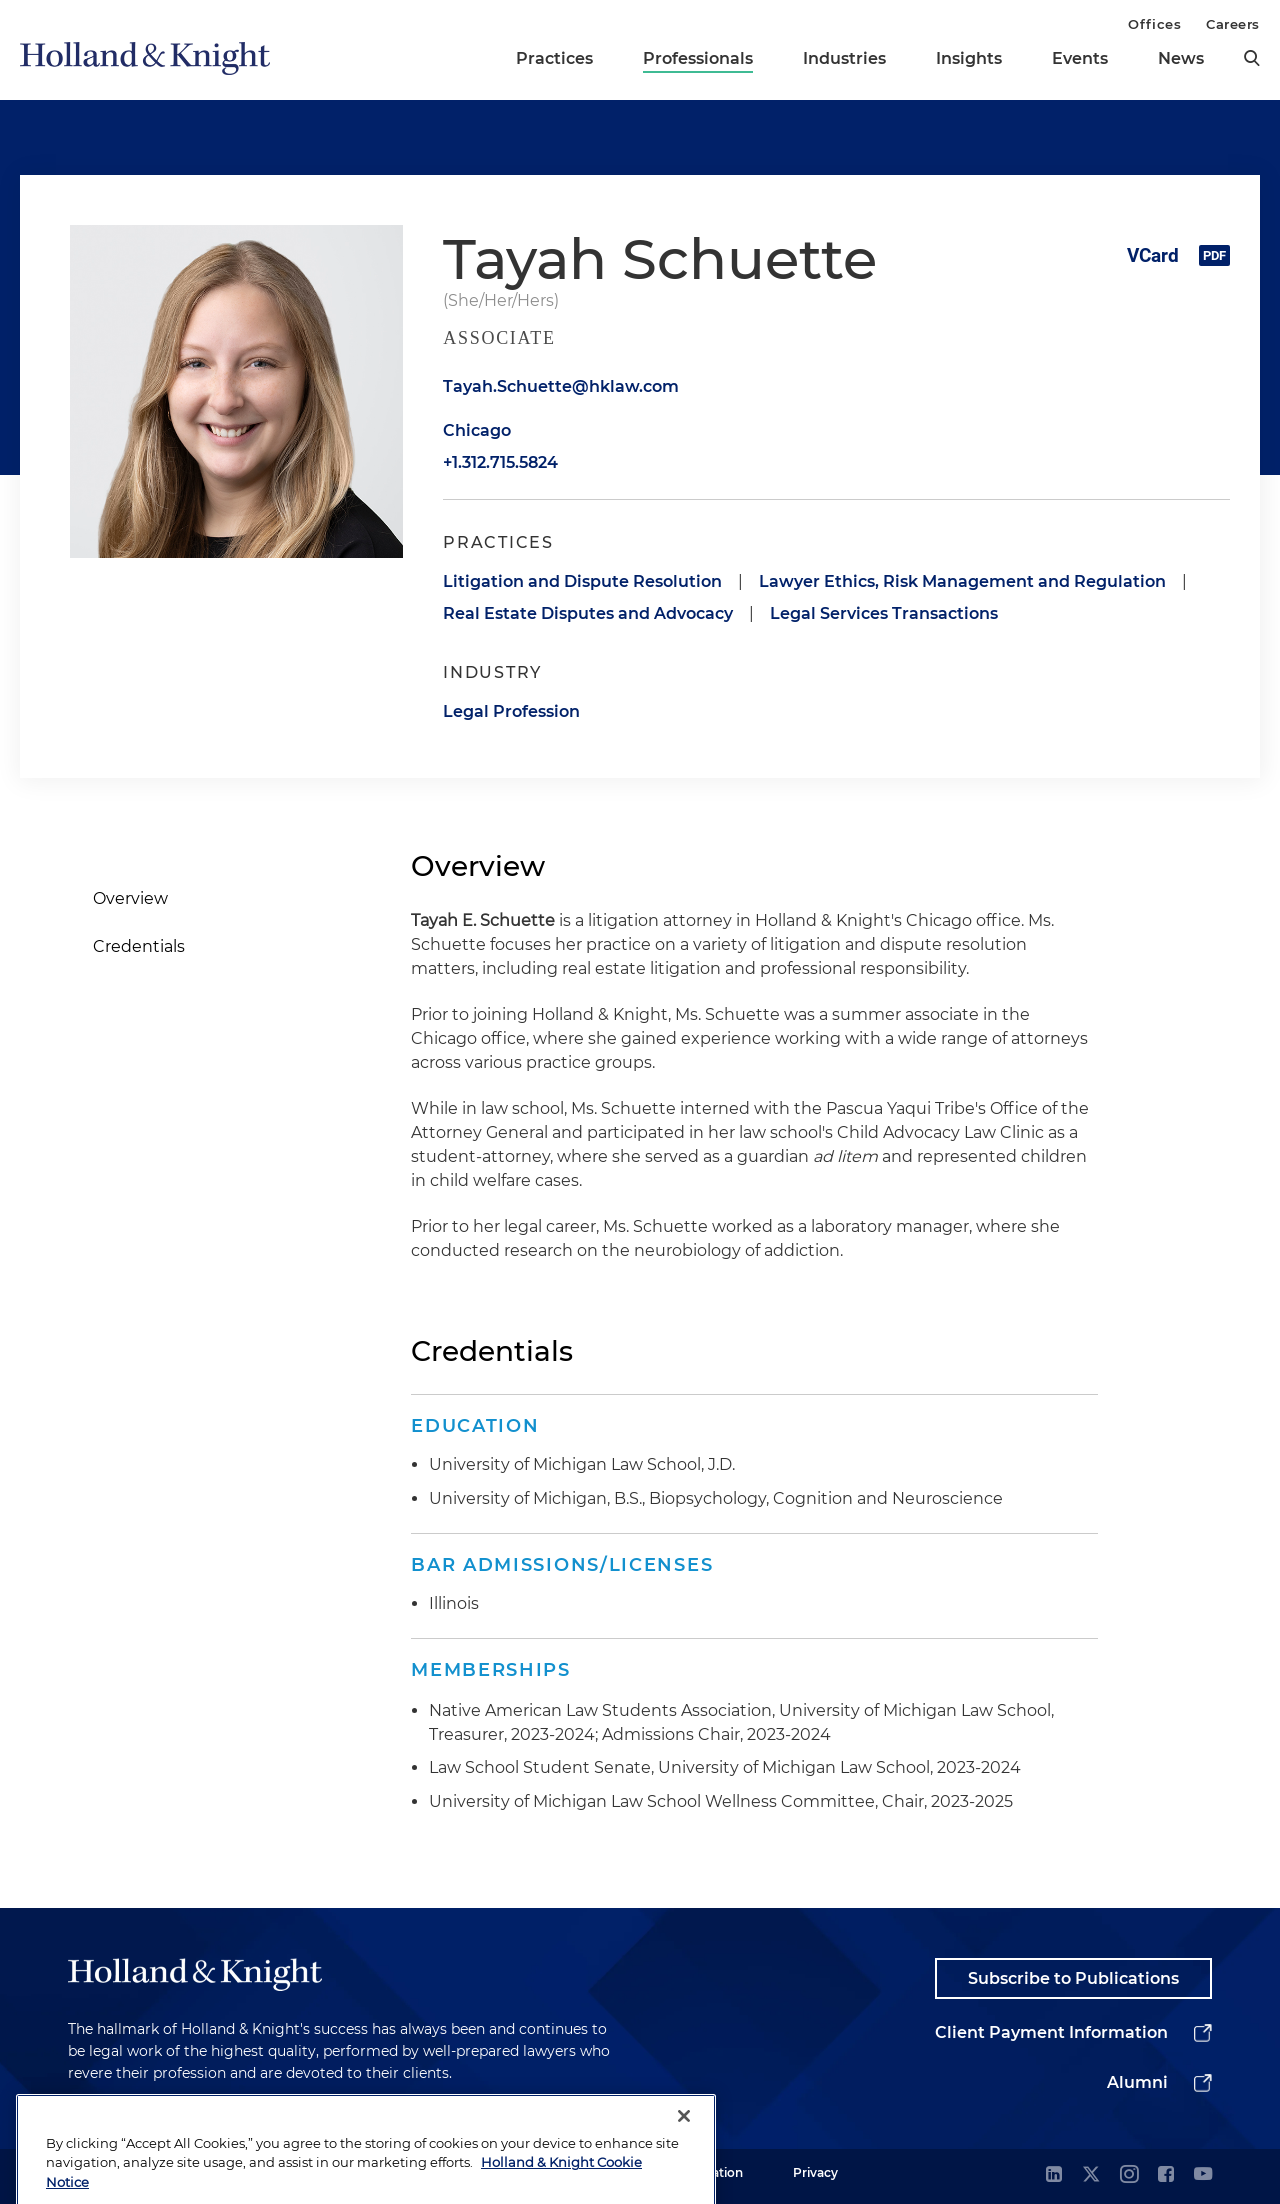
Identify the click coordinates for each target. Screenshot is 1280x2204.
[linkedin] (1054, 2175)
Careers (1233, 24)
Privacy (815, 2172)
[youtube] (1203, 2175)
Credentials (139, 946)
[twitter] (1091, 2175)
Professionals (698, 58)
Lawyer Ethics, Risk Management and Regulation (962, 581)
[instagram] (1129, 2175)
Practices (554, 58)
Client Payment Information (1051, 2032)
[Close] (684, 2159)
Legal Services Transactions (884, 613)
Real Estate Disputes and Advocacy (588, 613)
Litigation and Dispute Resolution (582, 581)
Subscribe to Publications (1073, 1978)
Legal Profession (511, 711)
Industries (844, 58)
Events (1080, 58)
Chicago (477, 430)
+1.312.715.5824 (500, 462)
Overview (130, 898)
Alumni (1137, 2082)
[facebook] (1166, 2175)
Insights (969, 58)
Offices (1154, 24)
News (1181, 58)
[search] (1252, 58)
